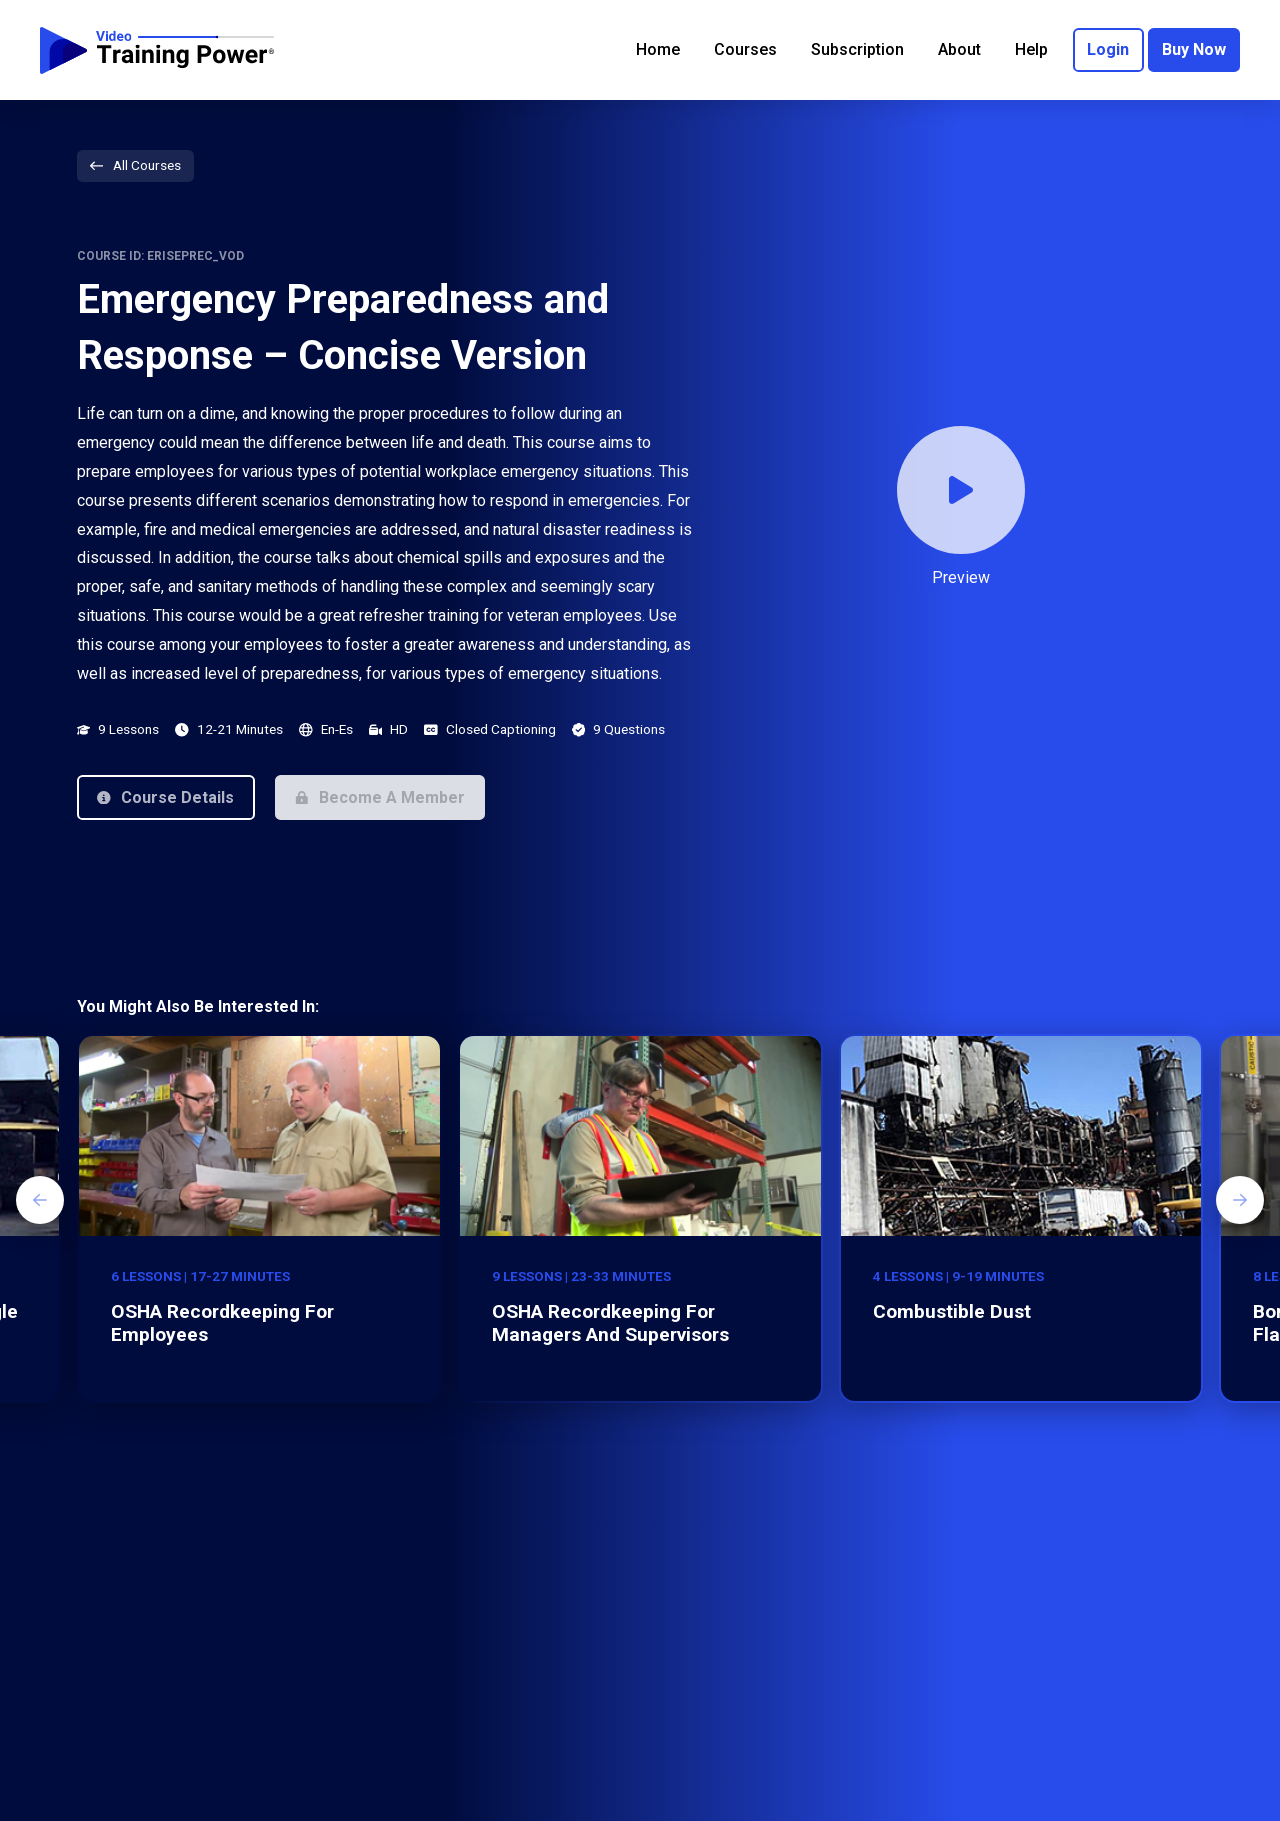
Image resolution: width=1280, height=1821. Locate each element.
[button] (166, 797)
